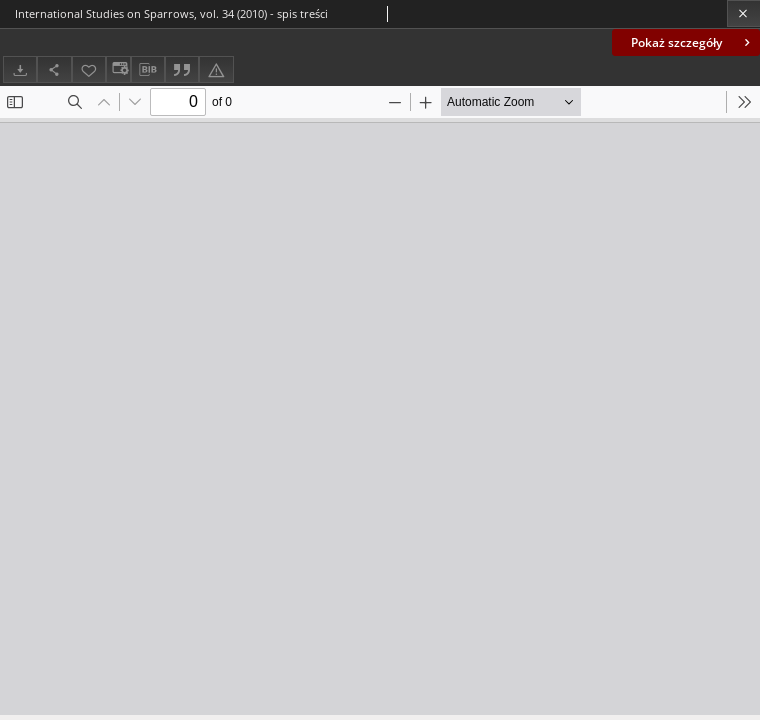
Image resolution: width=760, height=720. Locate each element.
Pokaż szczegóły (692, 42)
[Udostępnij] (54, 69)
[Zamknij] (743, 13)
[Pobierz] (20, 69)
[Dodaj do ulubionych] (89, 69)
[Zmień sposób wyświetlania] (118, 69)
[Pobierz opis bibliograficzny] (148, 70)
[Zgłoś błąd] (216, 69)
